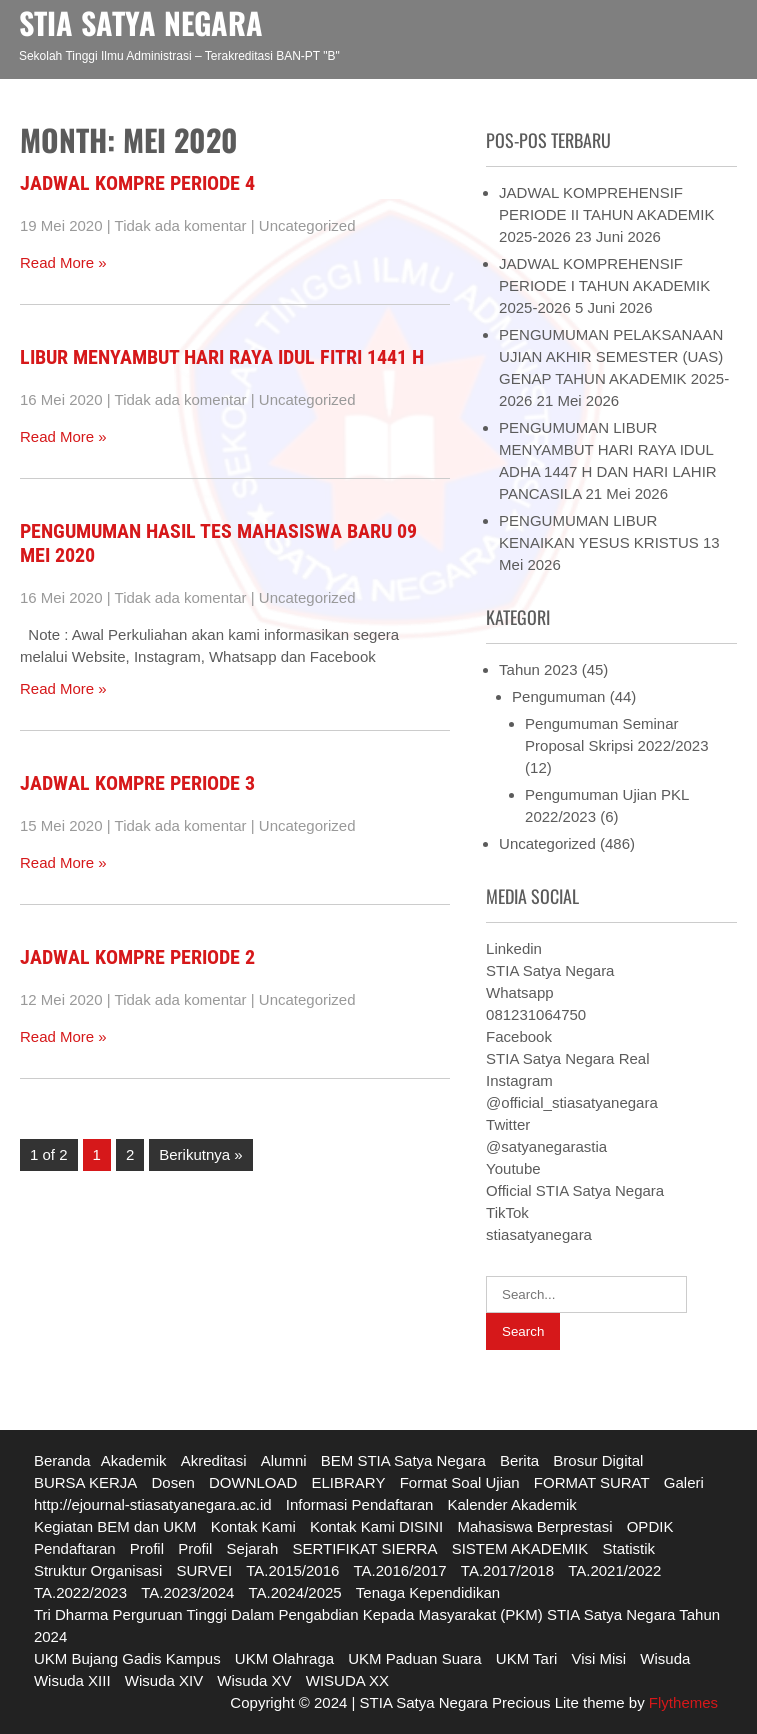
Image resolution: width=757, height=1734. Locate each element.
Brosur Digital (598, 1460)
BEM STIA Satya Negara (403, 1460)
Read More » (63, 262)
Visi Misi (598, 1658)
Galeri (684, 1482)
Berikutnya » (200, 1154)
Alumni (284, 1460)
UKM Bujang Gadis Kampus (127, 1658)
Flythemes (681, 1702)
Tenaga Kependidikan (428, 1592)
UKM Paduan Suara (414, 1658)
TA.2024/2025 (295, 1592)
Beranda (62, 1460)
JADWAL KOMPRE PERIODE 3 (137, 783)
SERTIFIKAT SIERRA (364, 1548)
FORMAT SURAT (592, 1482)
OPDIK (650, 1526)
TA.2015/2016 (292, 1570)
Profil (147, 1548)
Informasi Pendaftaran (360, 1504)
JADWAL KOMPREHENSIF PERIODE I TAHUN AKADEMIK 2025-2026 (604, 285)
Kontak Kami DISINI (376, 1526)
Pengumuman (558, 696)
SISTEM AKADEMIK (520, 1548)
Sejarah (253, 1548)
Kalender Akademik (512, 1504)
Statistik (629, 1548)
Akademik (134, 1460)
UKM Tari (526, 1658)
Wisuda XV (254, 1680)
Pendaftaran (75, 1548)
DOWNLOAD (253, 1482)
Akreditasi (214, 1460)
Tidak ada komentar (181, 225)
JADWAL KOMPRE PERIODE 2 (137, 957)
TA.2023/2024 (187, 1592)
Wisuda (665, 1658)
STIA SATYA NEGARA (141, 22)
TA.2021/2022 (614, 1570)
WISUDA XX (347, 1680)
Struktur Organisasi (98, 1570)
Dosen (172, 1482)
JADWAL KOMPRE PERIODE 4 (137, 183)
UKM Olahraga (284, 1658)
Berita (519, 1460)
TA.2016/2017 (400, 1570)
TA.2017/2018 (507, 1570)
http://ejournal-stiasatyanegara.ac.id (153, 1504)
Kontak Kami (253, 1526)
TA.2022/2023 (80, 1592)
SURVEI (204, 1570)
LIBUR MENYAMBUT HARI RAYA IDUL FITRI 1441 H (222, 357)
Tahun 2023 (538, 669)
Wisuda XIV (164, 1680)
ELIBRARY (349, 1482)
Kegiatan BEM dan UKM (115, 1526)
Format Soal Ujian (460, 1482)
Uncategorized (307, 225)
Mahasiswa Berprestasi (534, 1526)
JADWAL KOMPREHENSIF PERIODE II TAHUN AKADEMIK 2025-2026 (606, 214)
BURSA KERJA (85, 1482)
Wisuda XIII (72, 1680)
